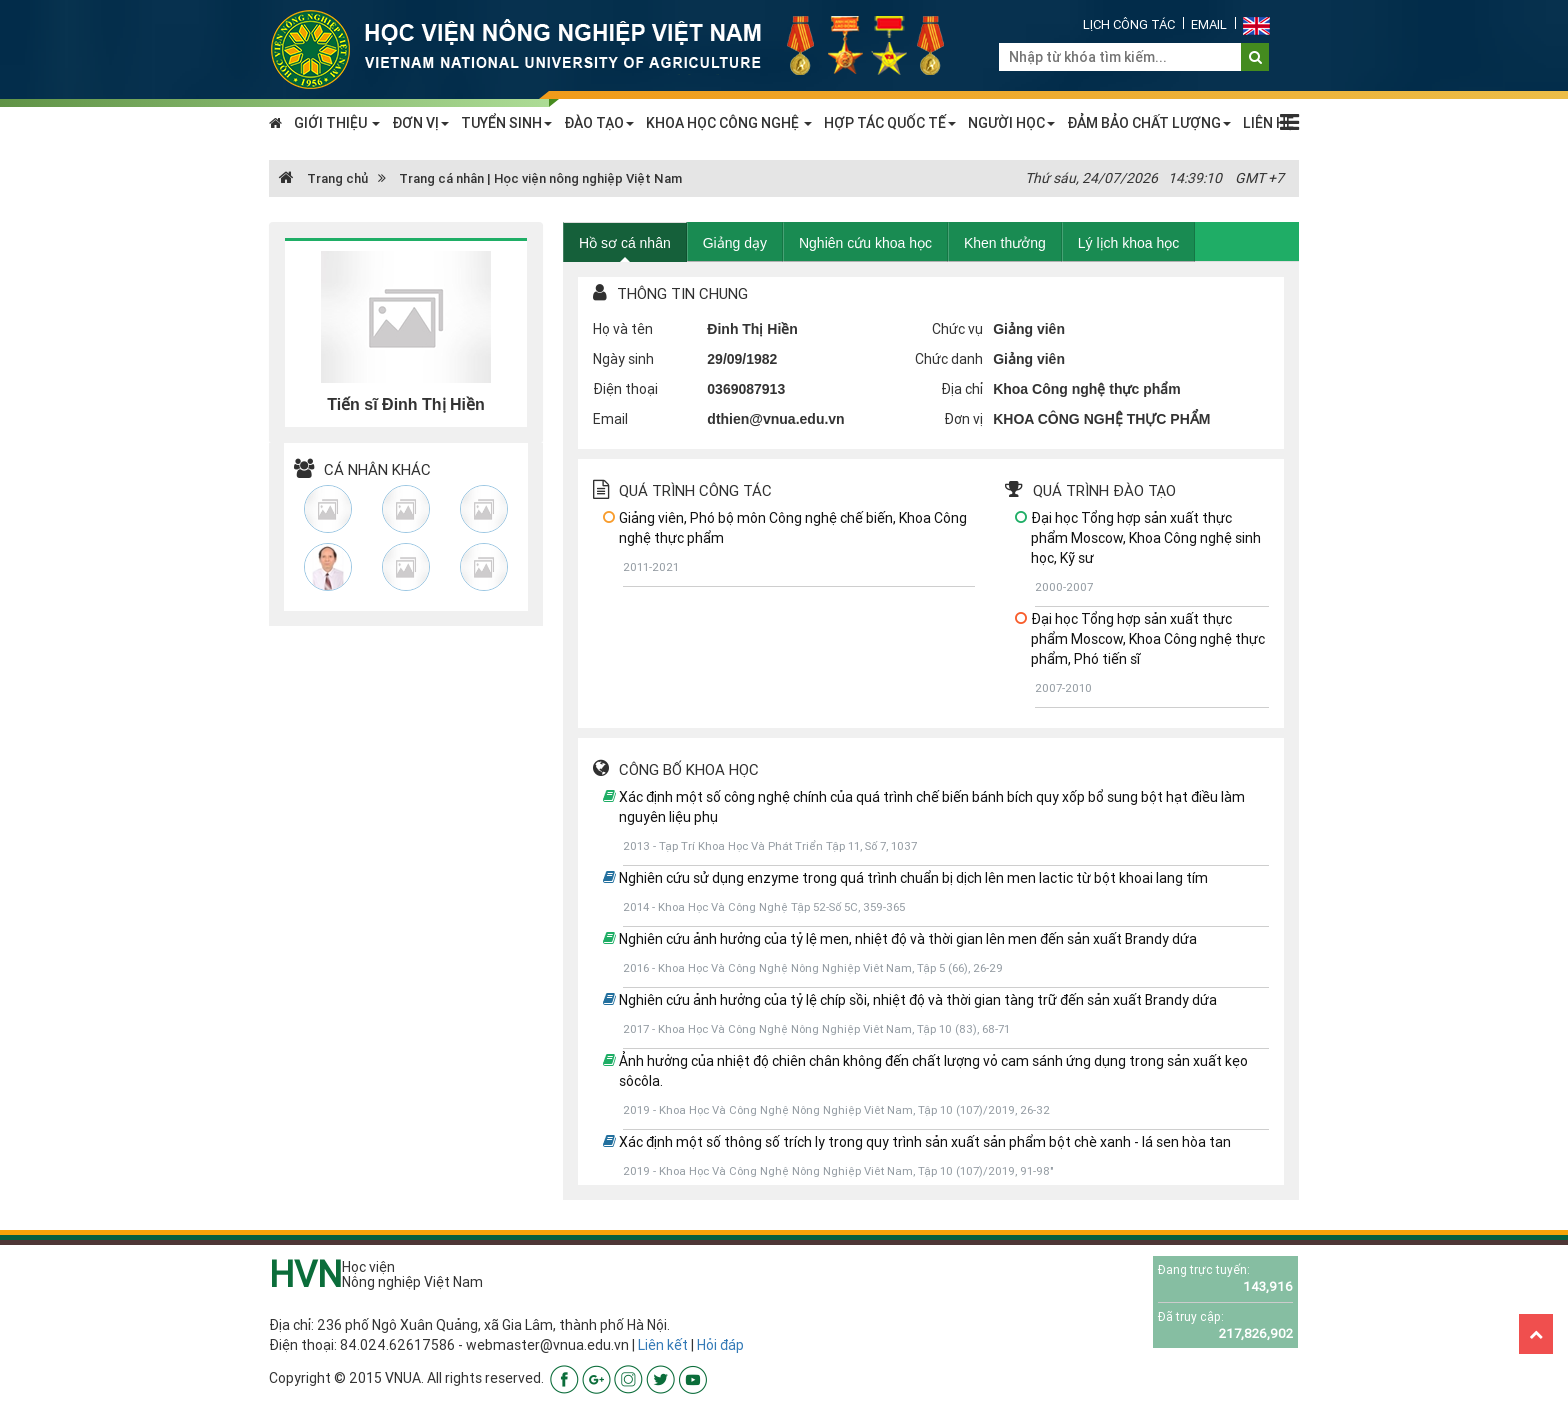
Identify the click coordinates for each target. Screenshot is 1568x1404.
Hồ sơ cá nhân (625, 243)
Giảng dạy (735, 243)
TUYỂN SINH (506, 123)
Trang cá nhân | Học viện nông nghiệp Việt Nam (540, 178)
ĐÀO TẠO (599, 123)
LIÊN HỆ (1268, 123)
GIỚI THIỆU (337, 123)
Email (1209, 24)
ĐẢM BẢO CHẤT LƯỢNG (1149, 123)
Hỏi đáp (720, 1345)
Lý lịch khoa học (1129, 243)
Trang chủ (323, 178)
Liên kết (663, 1345)
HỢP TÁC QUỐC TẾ (890, 123)
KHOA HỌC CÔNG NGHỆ (729, 123)
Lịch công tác (1129, 24)
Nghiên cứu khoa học (865, 243)
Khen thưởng (1005, 243)
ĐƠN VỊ (420, 123)
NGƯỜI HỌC (1011, 123)
